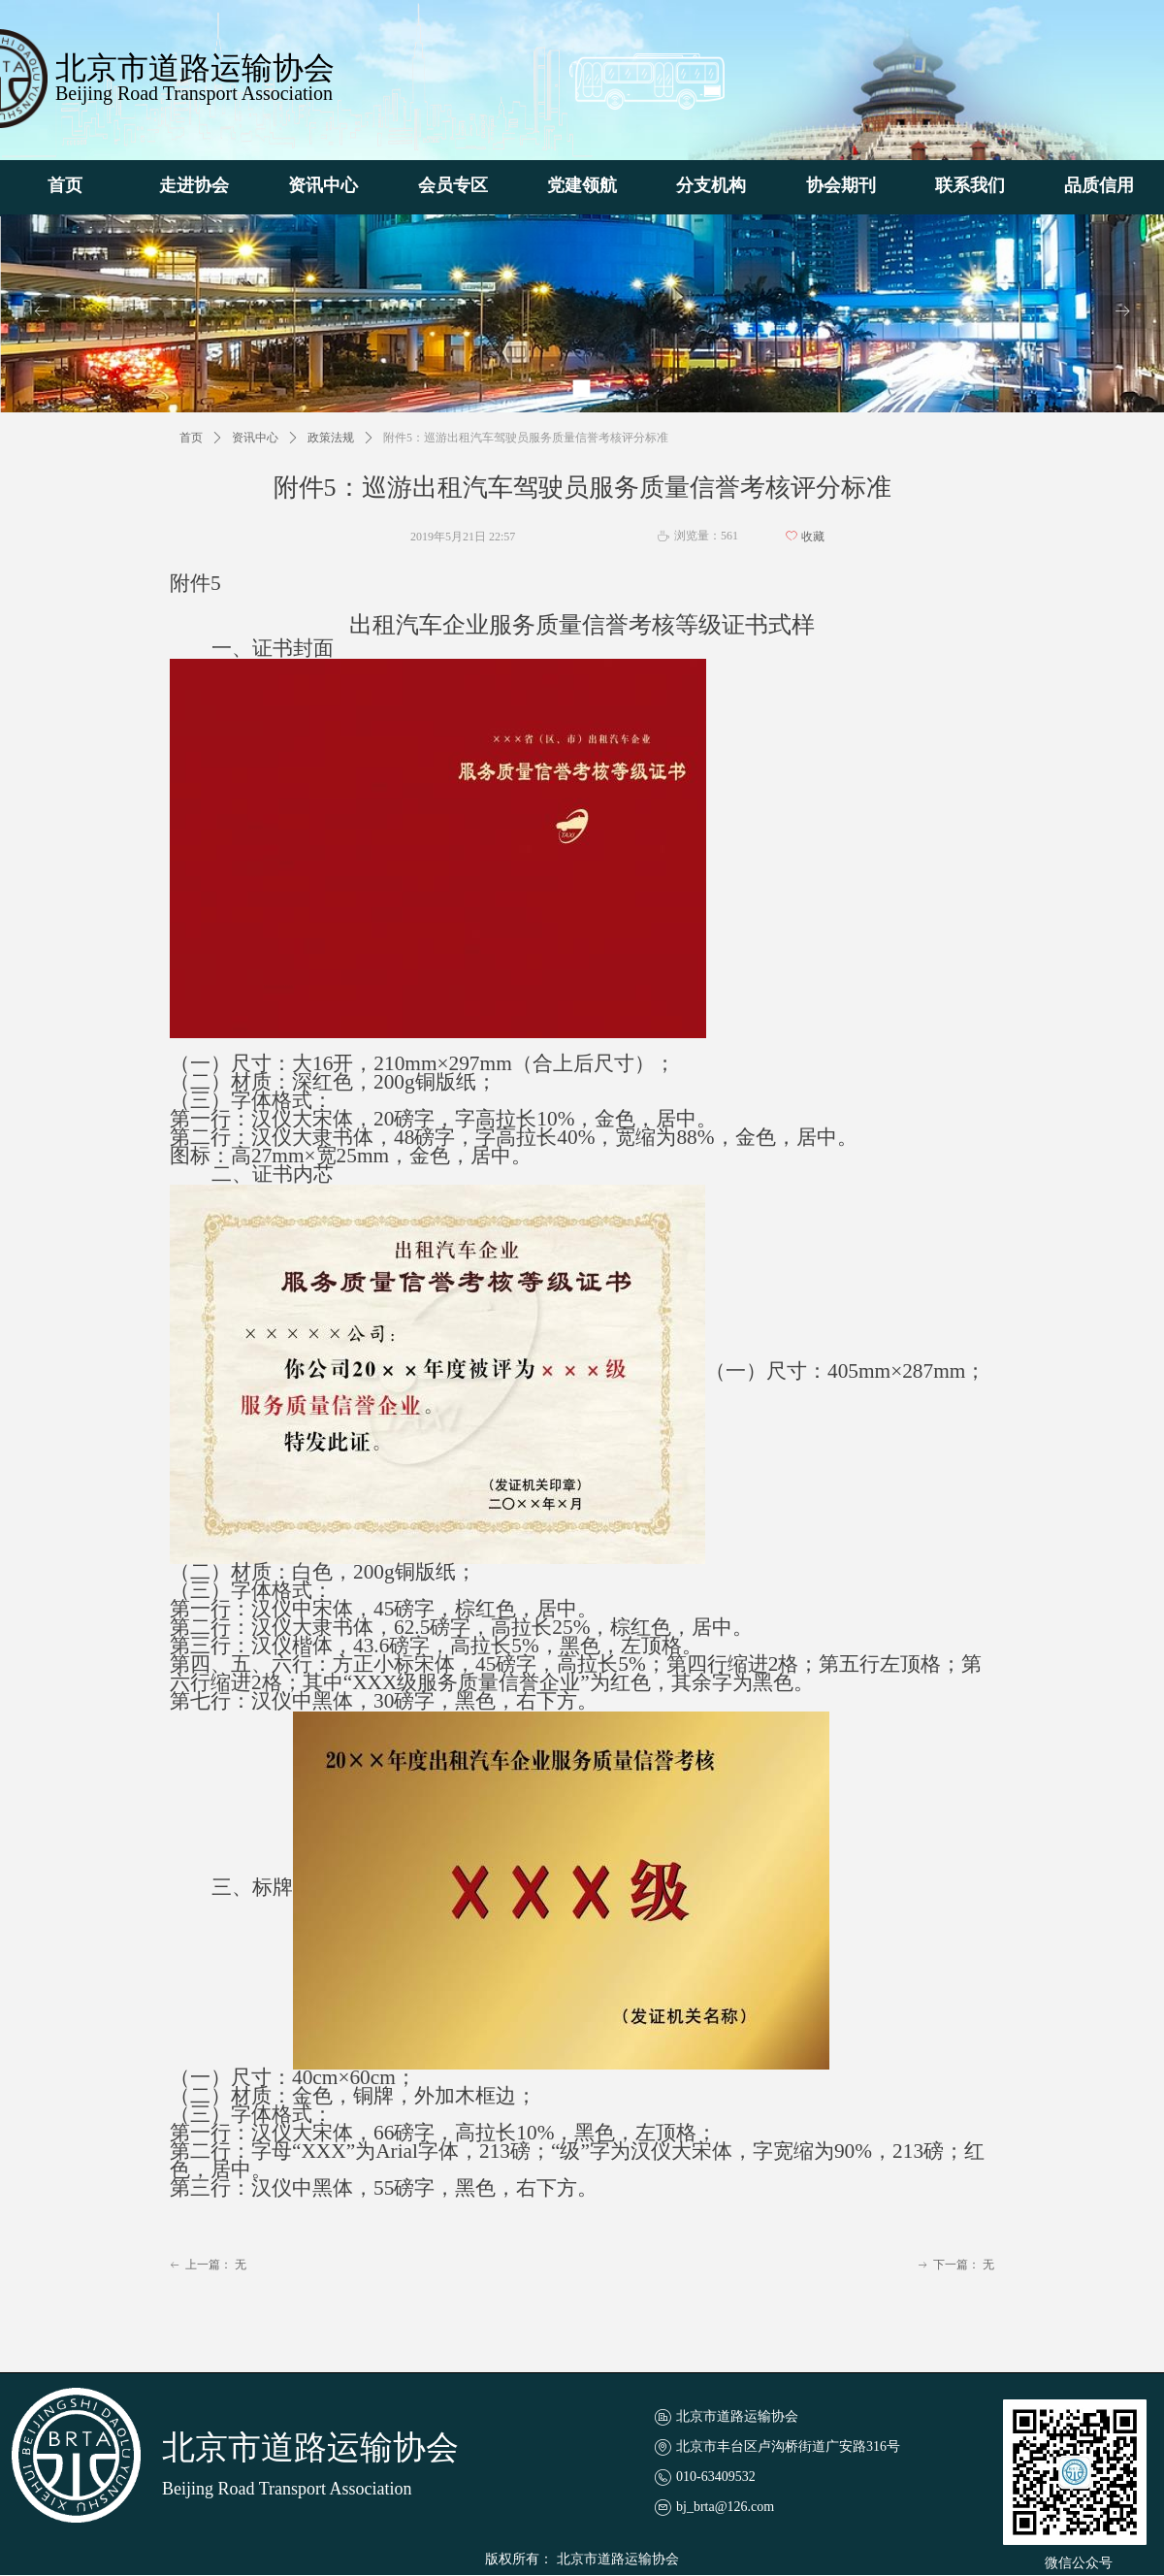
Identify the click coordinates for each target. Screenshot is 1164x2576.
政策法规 (330, 437)
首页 (191, 437)
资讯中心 (255, 437)
